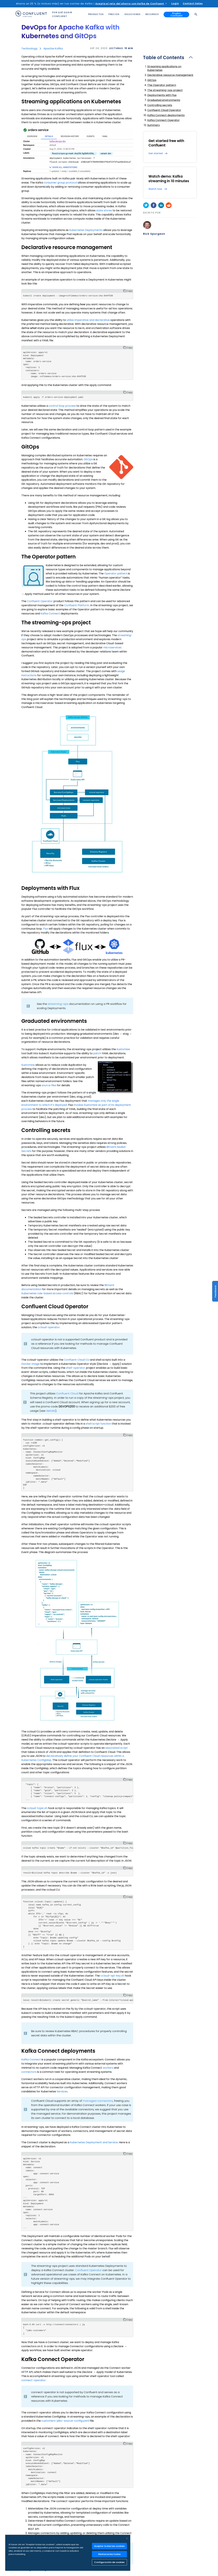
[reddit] (169, 205)
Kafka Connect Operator (163, 120)
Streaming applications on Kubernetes (164, 68)
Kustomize (123, 1049)
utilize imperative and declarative (88, 320)
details (50, 1411)
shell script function (98, 1424)
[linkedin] (161, 205)
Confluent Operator (40, 601)
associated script (116, 1748)
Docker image (30, 1364)
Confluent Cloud (67, 1393)
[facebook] (154, 205)
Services (62, 2091)
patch (97, 1053)
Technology (29, 48)
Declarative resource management (170, 75)
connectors (28, 2072)
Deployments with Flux (162, 95)
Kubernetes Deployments (86, 230)
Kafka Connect (50, 613)
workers (108, 2068)
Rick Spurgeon (154, 233)
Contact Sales (193, 3)
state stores (104, 210)
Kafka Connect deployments (166, 115)
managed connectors (98, 2101)
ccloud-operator (49, 1327)
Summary (153, 125)
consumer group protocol (60, 182)
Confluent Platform (76, 605)
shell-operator (75, 1368)
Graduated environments (163, 100)
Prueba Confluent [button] (176, 14)
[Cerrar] (127, 2538)
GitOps (88, 459)
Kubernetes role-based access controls (47, 1293)
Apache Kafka (53, 48)
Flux (45, 929)
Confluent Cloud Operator (164, 110)
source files (49, 1085)
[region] (67, 2553)
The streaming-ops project (165, 90)
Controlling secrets (159, 105)
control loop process (62, 406)
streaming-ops (58, 1004)
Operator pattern (115, 573)
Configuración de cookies (109, 2562)
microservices (112, 647)
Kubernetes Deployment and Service (94, 2142)
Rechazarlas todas (109, 2554)
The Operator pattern (161, 85)
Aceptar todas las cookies (109, 2546)
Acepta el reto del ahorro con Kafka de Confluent (129, 3)
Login (175, 3)
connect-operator (33, 2380)
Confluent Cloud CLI (76, 1360)
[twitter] (146, 205)
